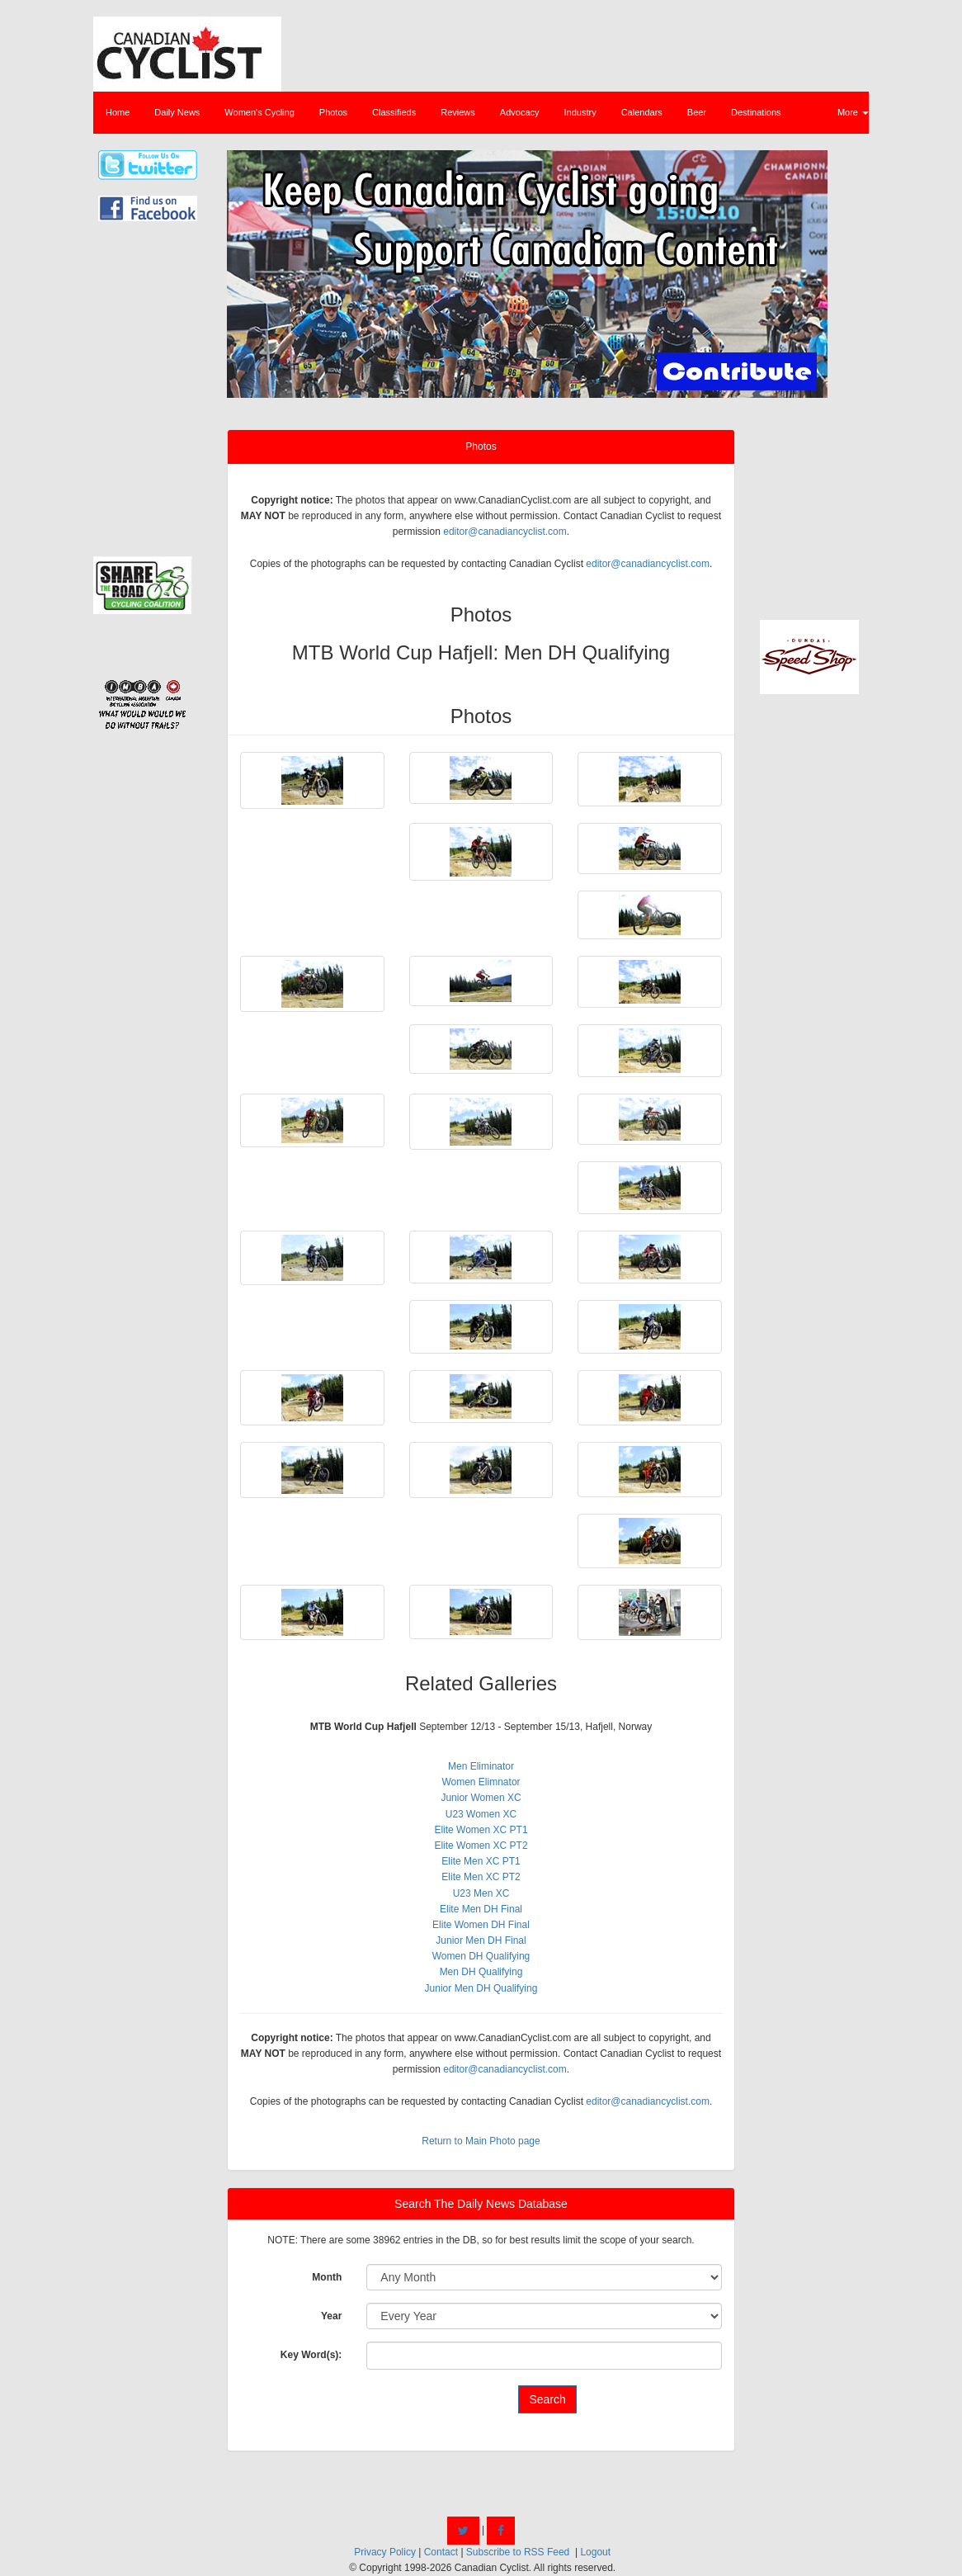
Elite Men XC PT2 (480, 1877)
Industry (580, 112)
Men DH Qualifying (481, 1972)
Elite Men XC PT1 (480, 1861)
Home (118, 112)
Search (547, 2399)
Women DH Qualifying (481, 1956)
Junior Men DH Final (481, 1940)
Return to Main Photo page (481, 2141)
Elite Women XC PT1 (480, 1830)
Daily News (177, 112)
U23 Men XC (481, 1893)
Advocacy (520, 112)
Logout (595, 2552)
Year (331, 2316)
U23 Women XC (481, 1814)
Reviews (458, 112)
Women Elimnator (480, 1782)
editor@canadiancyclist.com (505, 531)
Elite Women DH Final (481, 1925)
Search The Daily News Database (481, 2203)
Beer (696, 112)
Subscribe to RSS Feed (517, 2552)
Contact (441, 2552)
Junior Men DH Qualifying (481, 1988)
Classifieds (394, 112)
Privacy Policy (385, 2552)
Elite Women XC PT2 (480, 1845)
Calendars (642, 112)
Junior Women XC (481, 1797)
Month (327, 2277)
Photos (333, 112)
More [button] (853, 112)
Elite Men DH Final (481, 1909)
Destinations (756, 112)
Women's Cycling (259, 112)
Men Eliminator (481, 1766)
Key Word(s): (311, 2355)
